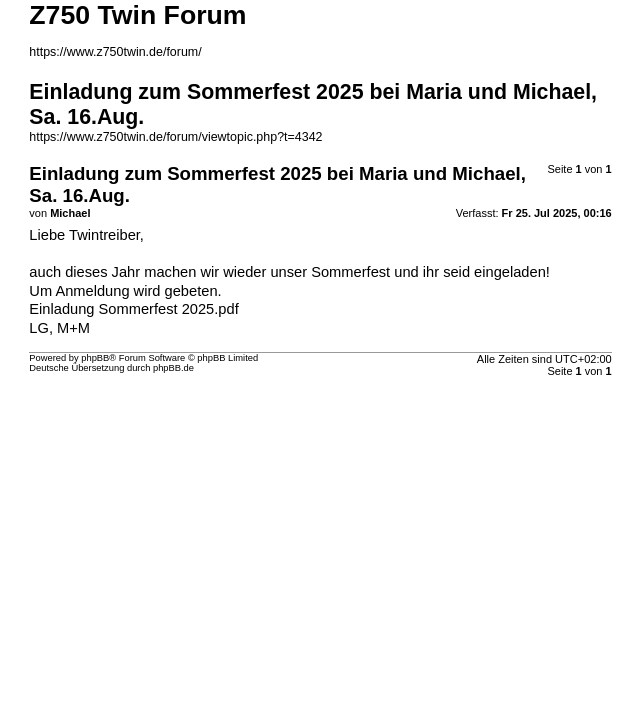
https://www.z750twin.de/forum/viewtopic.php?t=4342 (175, 137)
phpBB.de (173, 368)
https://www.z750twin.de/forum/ (115, 52)
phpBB (95, 358)
